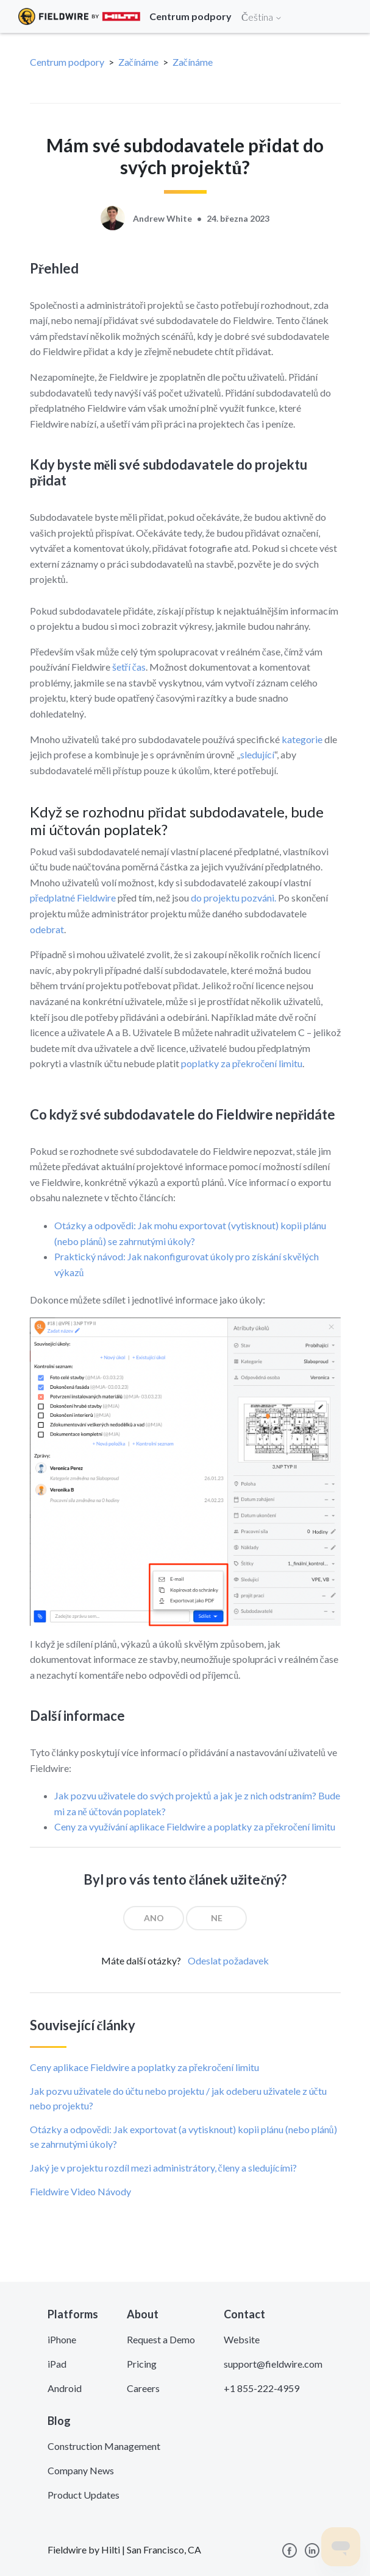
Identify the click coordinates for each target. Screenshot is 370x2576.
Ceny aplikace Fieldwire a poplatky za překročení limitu (144, 2067)
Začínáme (138, 62)
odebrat (47, 929)
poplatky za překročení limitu (241, 1063)
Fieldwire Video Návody (80, 2191)
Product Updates (83, 2494)
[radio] (153, 1918)
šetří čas (129, 666)
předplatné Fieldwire (73, 897)
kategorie (302, 739)
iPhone (62, 2339)
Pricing (142, 2364)
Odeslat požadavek (228, 1960)
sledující (257, 754)
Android (65, 2388)
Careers (143, 2388)
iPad (57, 2364)
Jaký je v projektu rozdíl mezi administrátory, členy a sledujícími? (163, 2167)
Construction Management (104, 2446)
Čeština (261, 17)
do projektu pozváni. (233, 897)
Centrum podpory (67, 62)
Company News (81, 2470)
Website (242, 2339)
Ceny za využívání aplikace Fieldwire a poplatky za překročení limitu (194, 1826)
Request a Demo (161, 2339)
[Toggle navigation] (345, 16)
